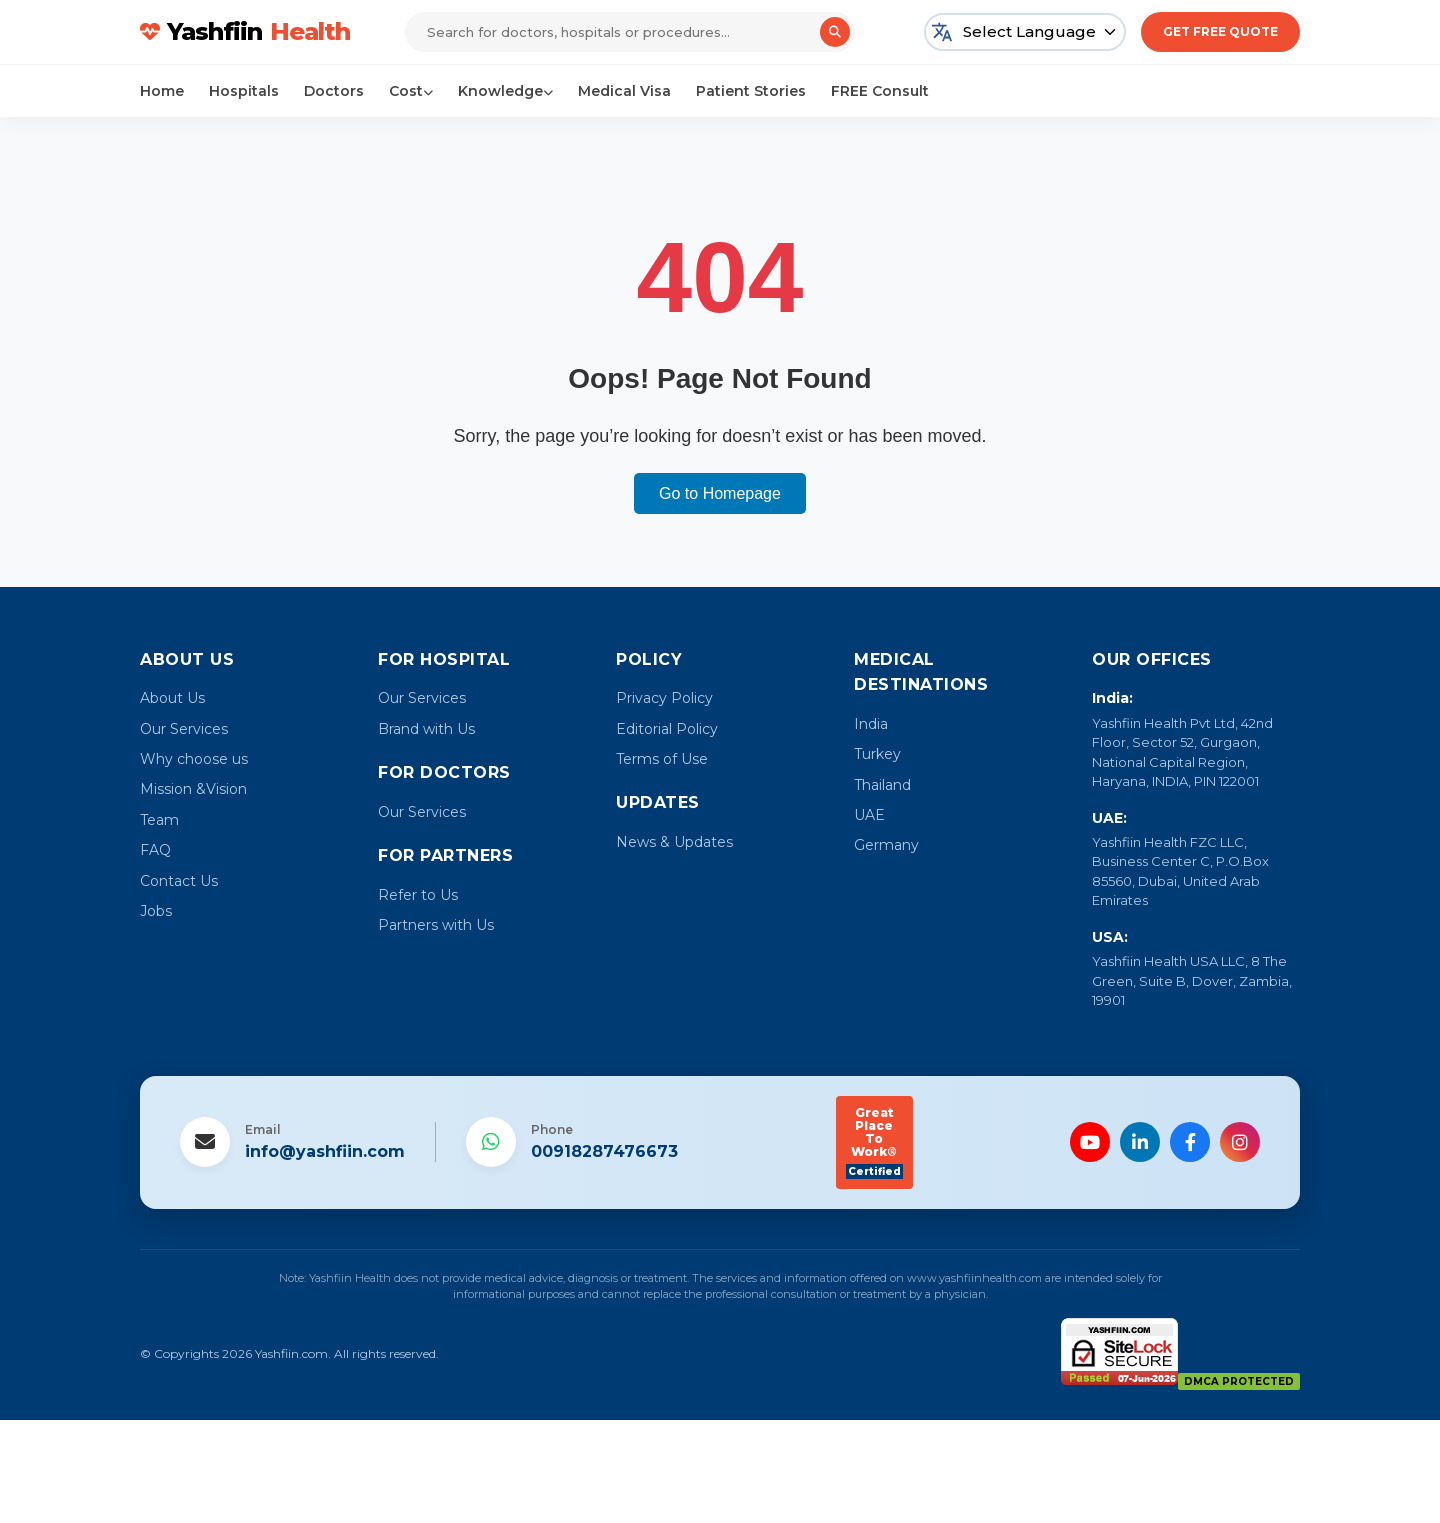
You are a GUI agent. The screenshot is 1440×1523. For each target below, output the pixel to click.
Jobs (156, 911)
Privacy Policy (664, 698)
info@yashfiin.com (325, 1151)
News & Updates (674, 842)
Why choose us (194, 759)
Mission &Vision (193, 789)
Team (159, 820)
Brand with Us (426, 729)
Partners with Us (436, 925)
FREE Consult (880, 91)
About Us (172, 698)
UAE (869, 815)
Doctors (334, 91)
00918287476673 (604, 1151)
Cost (411, 91)
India (871, 724)
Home (162, 91)
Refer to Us (418, 895)
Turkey (877, 754)
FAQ (155, 850)
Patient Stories (751, 91)
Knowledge (505, 91)
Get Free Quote (1220, 31)
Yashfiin (245, 32)
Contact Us (179, 881)
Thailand (882, 785)
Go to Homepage (720, 493)
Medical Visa (624, 91)
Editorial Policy (667, 729)
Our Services (184, 729)
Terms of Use (662, 759)
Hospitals (244, 91)
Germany (886, 845)
